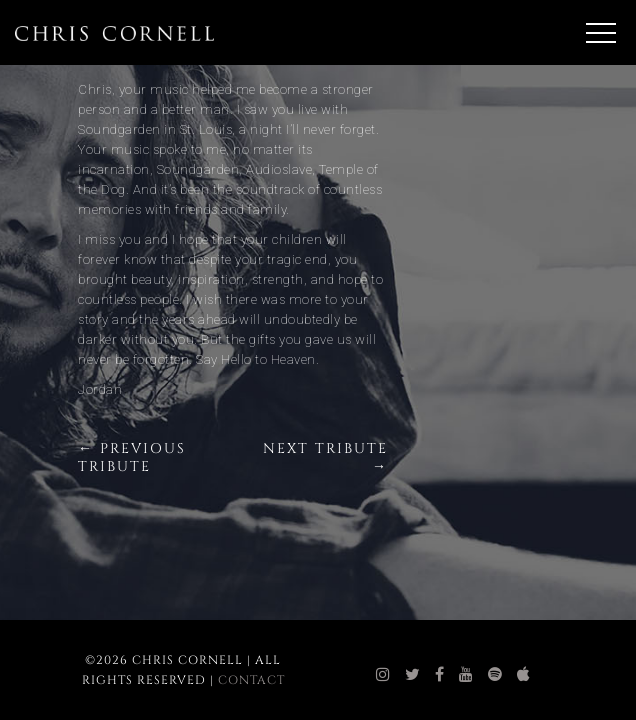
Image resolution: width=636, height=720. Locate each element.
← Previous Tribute (132, 457)
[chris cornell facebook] (440, 675)
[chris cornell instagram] (383, 675)
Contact (251, 680)
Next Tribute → (325, 457)
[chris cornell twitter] (413, 675)
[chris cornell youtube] (466, 675)
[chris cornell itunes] (524, 675)
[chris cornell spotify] (495, 675)
